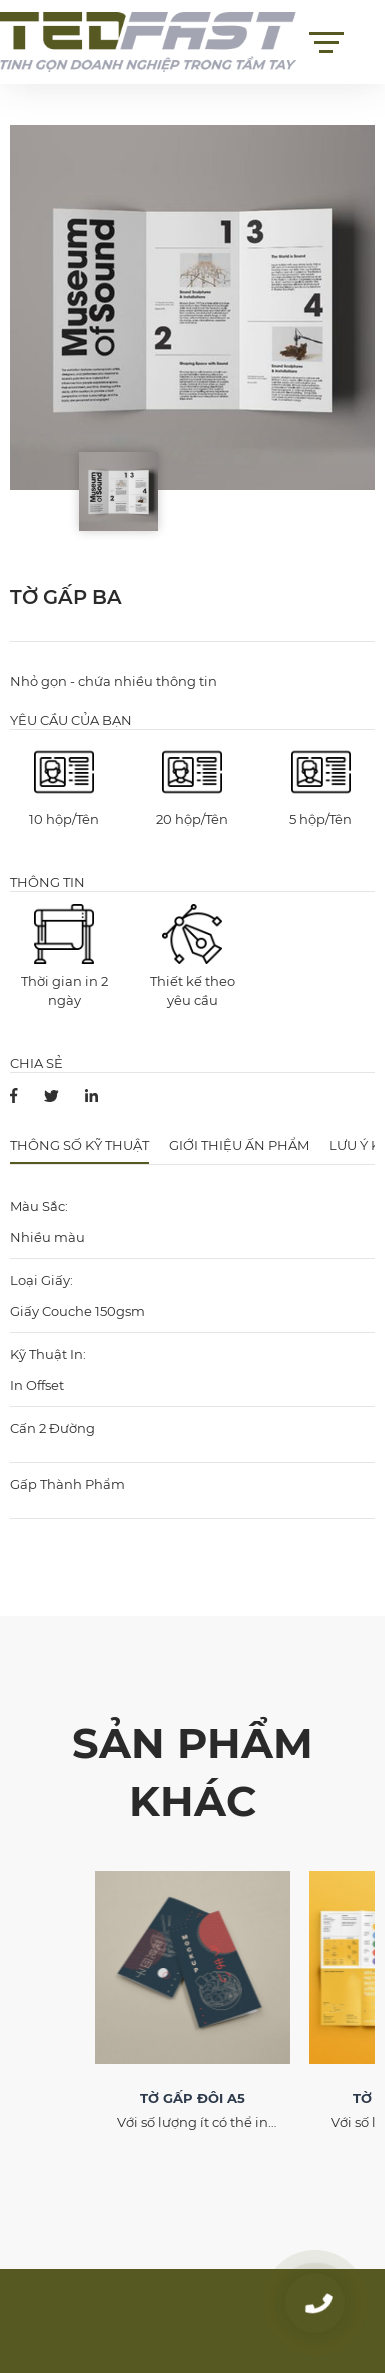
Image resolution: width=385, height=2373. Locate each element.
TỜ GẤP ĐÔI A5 (192, 2098)
